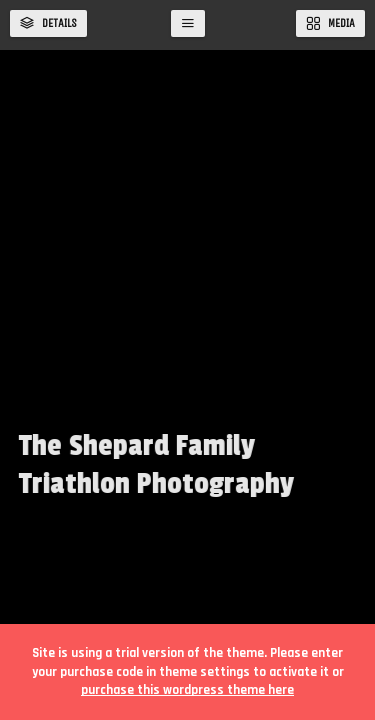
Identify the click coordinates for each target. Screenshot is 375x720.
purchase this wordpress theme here (187, 690)
